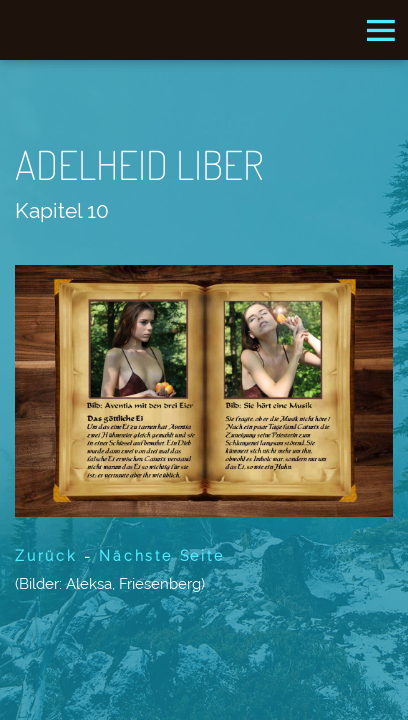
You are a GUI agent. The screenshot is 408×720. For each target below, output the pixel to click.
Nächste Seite (161, 556)
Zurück (46, 556)
